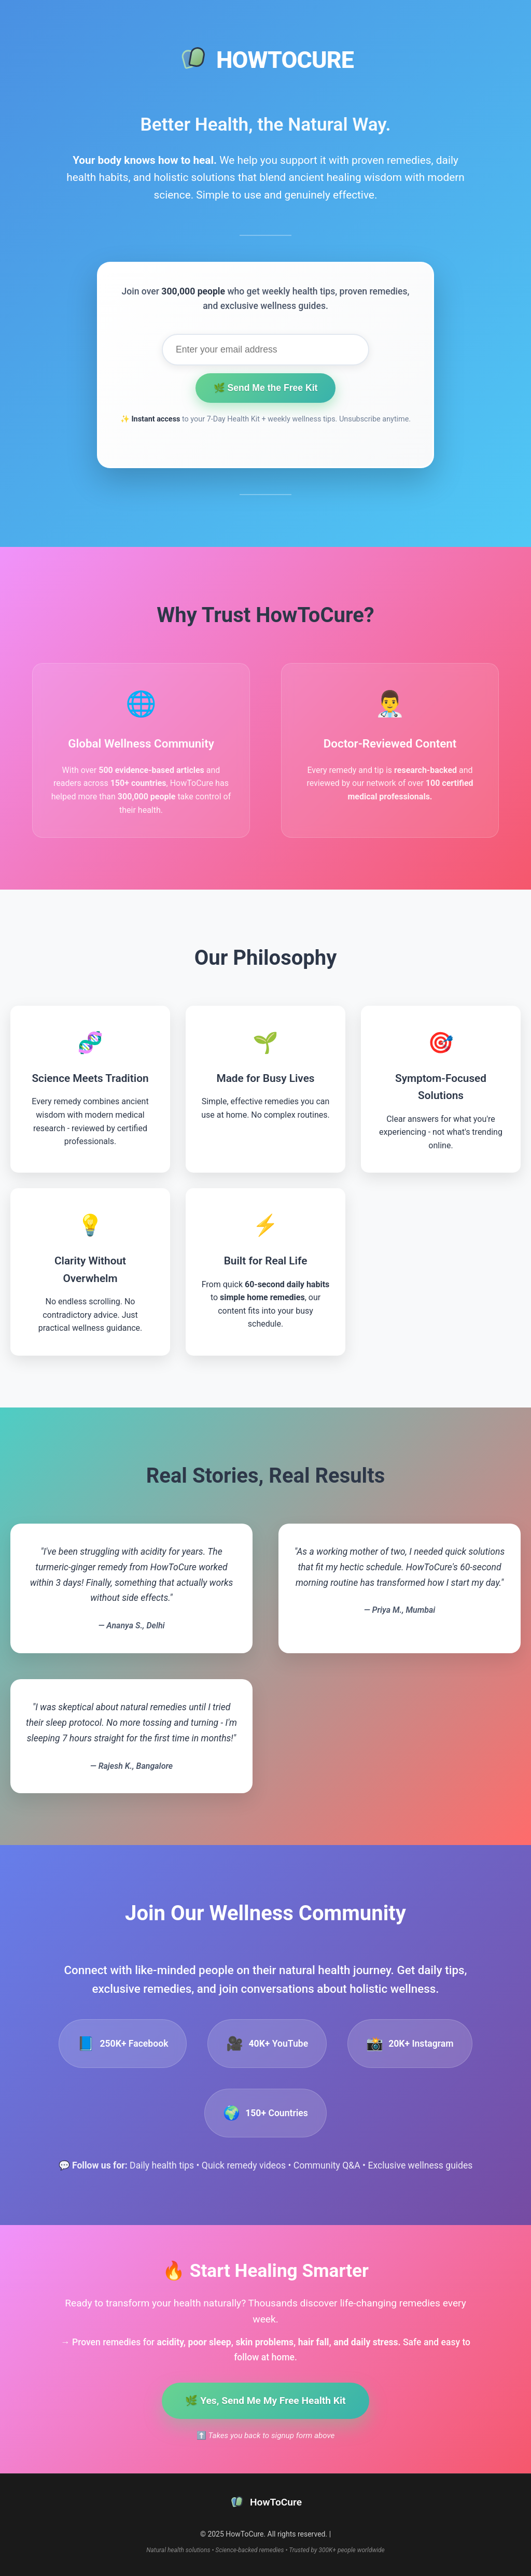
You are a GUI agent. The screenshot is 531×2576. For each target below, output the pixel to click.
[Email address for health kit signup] (265, 349)
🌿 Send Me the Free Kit (266, 388)
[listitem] (123, 2043)
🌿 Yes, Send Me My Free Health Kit (265, 2400)
